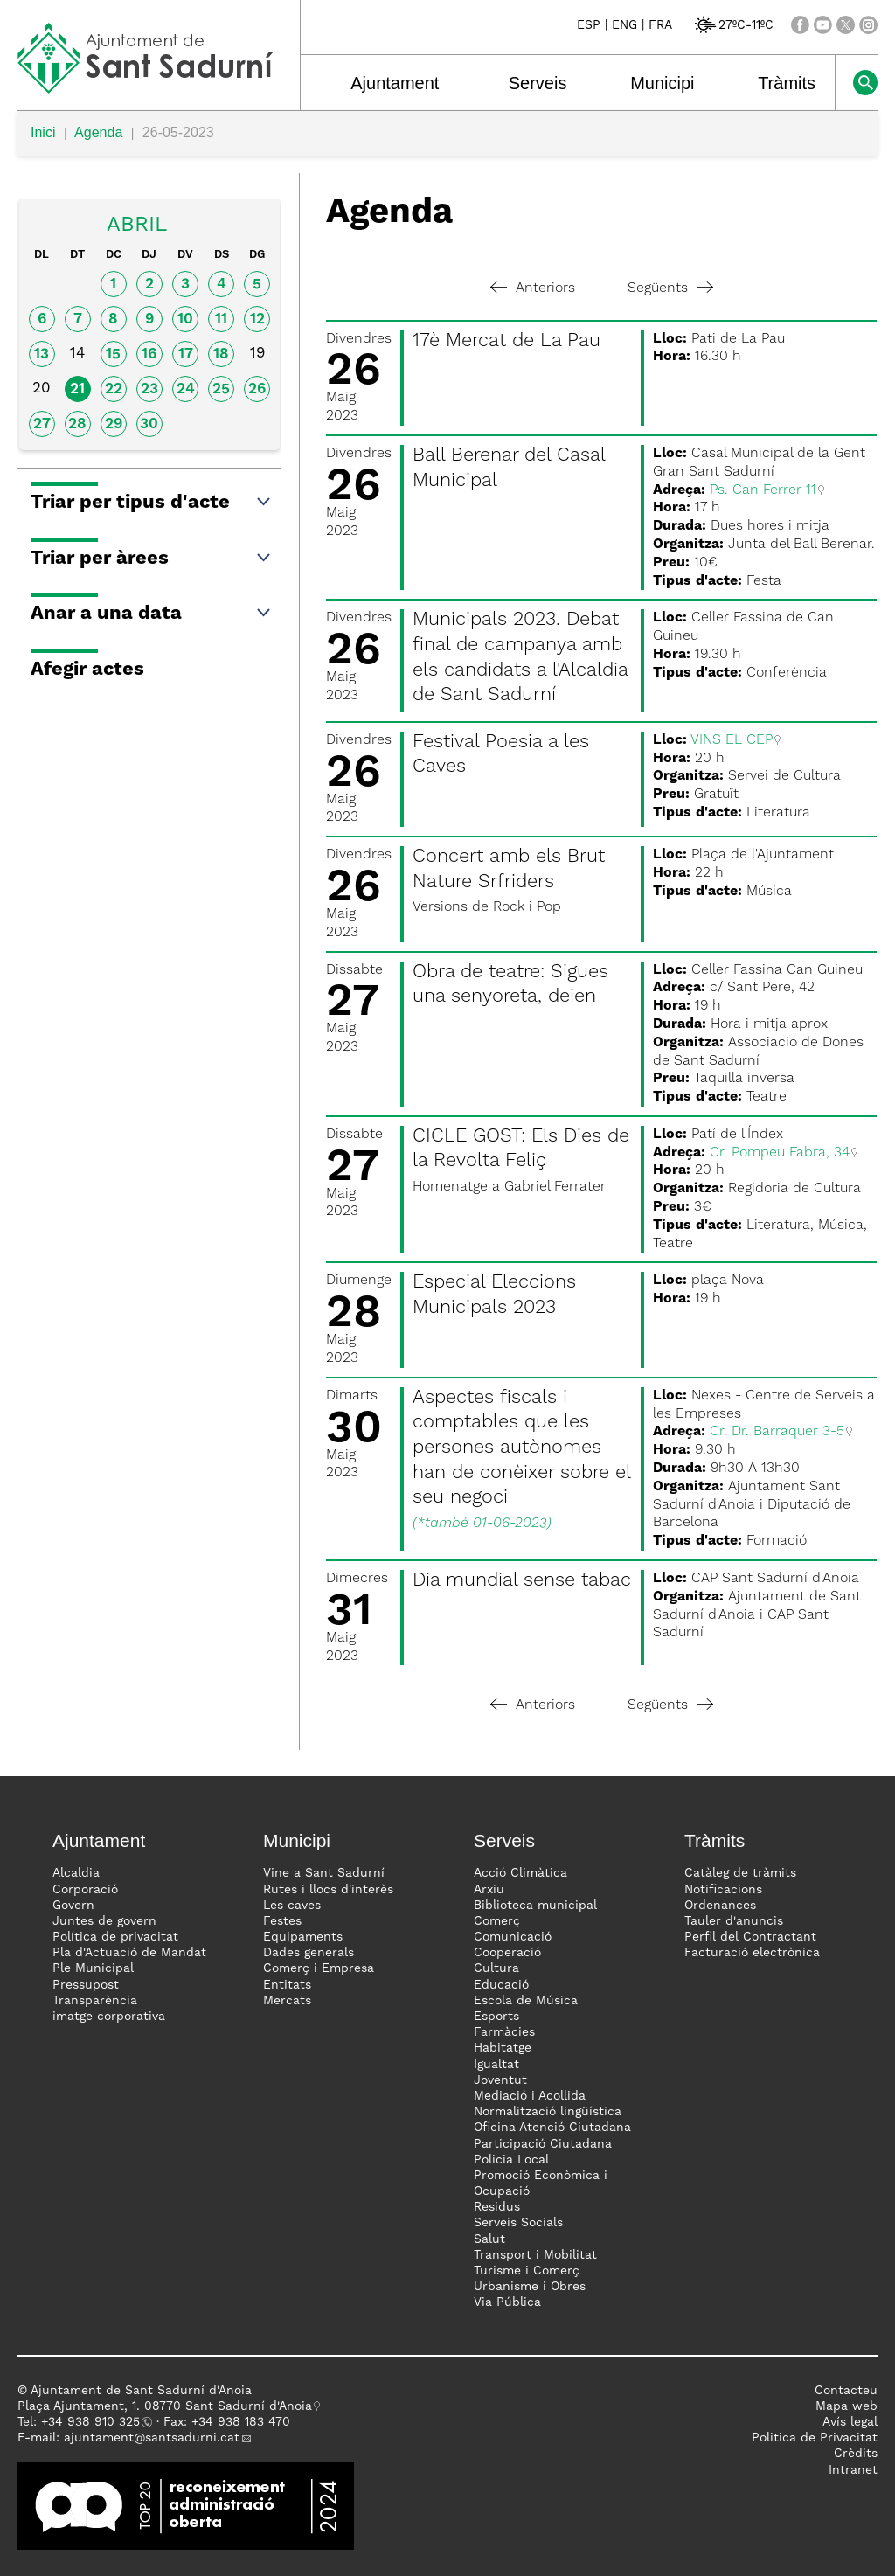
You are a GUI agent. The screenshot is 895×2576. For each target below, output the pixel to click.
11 (221, 319)
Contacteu (846, 2391)
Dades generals (308, 1953)
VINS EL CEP (731, 740)
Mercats (287, 2001)
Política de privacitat (115, 1937)
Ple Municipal (93, 1968)
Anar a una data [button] (152, 613)
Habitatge (502, 2048)
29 (113, 424)
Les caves (292, 1905)
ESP (588, 25)
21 (77, 389)
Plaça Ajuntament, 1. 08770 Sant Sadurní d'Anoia (164, 2406)
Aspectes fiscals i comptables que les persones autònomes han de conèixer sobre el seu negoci (521, 1447)
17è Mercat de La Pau (506, 341)
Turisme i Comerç (526, 2271)
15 (113, 354)
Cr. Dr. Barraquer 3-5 (777, 1432)
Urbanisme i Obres (530, 2287)
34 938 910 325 (94, 2422)
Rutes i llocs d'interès (328, 1890)
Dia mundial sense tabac (522, 1580)
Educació (501, 1985)
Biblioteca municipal (535, 1905)
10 (185, 319)
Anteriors (532, 288)
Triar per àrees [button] (152, 558)
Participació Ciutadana (543, 2144)
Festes (282, 1921)
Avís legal (850, 2422)
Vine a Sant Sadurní (324, 1873)
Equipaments (303, 1937)
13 (41, 354)
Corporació (85, 1890)
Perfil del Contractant (750, 1937)
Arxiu (489, 1890)
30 (149, 424)
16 (149, 354)
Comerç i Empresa (318, 1968)
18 (221, 354)
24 (186, 389)
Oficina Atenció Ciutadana (552, 2127)
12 (257, 319)
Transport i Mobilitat (535, 2255)
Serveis (538, 83)
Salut (489, 2239)
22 (113, 389)
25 (221, 389)
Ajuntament (394, 83)
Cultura (496, 1968)
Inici (43, 132)
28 (77, 424)
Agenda (98, 132)
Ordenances (720, 1905)
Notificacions (723, 1890)
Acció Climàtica (520, 1873)
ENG (624, 25)
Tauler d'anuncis (733, 1921)
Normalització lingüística (547, 2112)
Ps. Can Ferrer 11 (763, 490)
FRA (660, 25)
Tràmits (786, 83)
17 (185, 354)
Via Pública (507, 2302)
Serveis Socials (518, 2223)
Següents (670, 288)
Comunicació (513, 1937)
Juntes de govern (104, 1921)
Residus (497, 2207)
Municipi (662, 83)
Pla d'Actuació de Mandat (129, 1953)
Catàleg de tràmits (740, 1873)
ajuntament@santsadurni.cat (151, 2438)
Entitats (287, 1985)
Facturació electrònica (752, 1953)
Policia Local (511, 2160)
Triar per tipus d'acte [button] (152, 502)
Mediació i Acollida (530, 2096)
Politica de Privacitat (815, 2438)
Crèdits (856, 2454)
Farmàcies (504, 2032)
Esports (496, 2016)
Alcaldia (76, 1873)
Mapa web (846, 2406)
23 (149, 389)
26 (257, 389)
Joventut (500, 2080)
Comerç (497, 1921)
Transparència (94, 2001)
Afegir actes (87, 669)
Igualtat (496, 2065)
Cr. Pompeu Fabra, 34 (780, 1153)
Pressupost (85, 1985)
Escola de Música (526, 2001)
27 (42, 424)
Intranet (853, 2470)
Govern (73, 1905)
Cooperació (507, 1953)
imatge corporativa (108, 2016)
